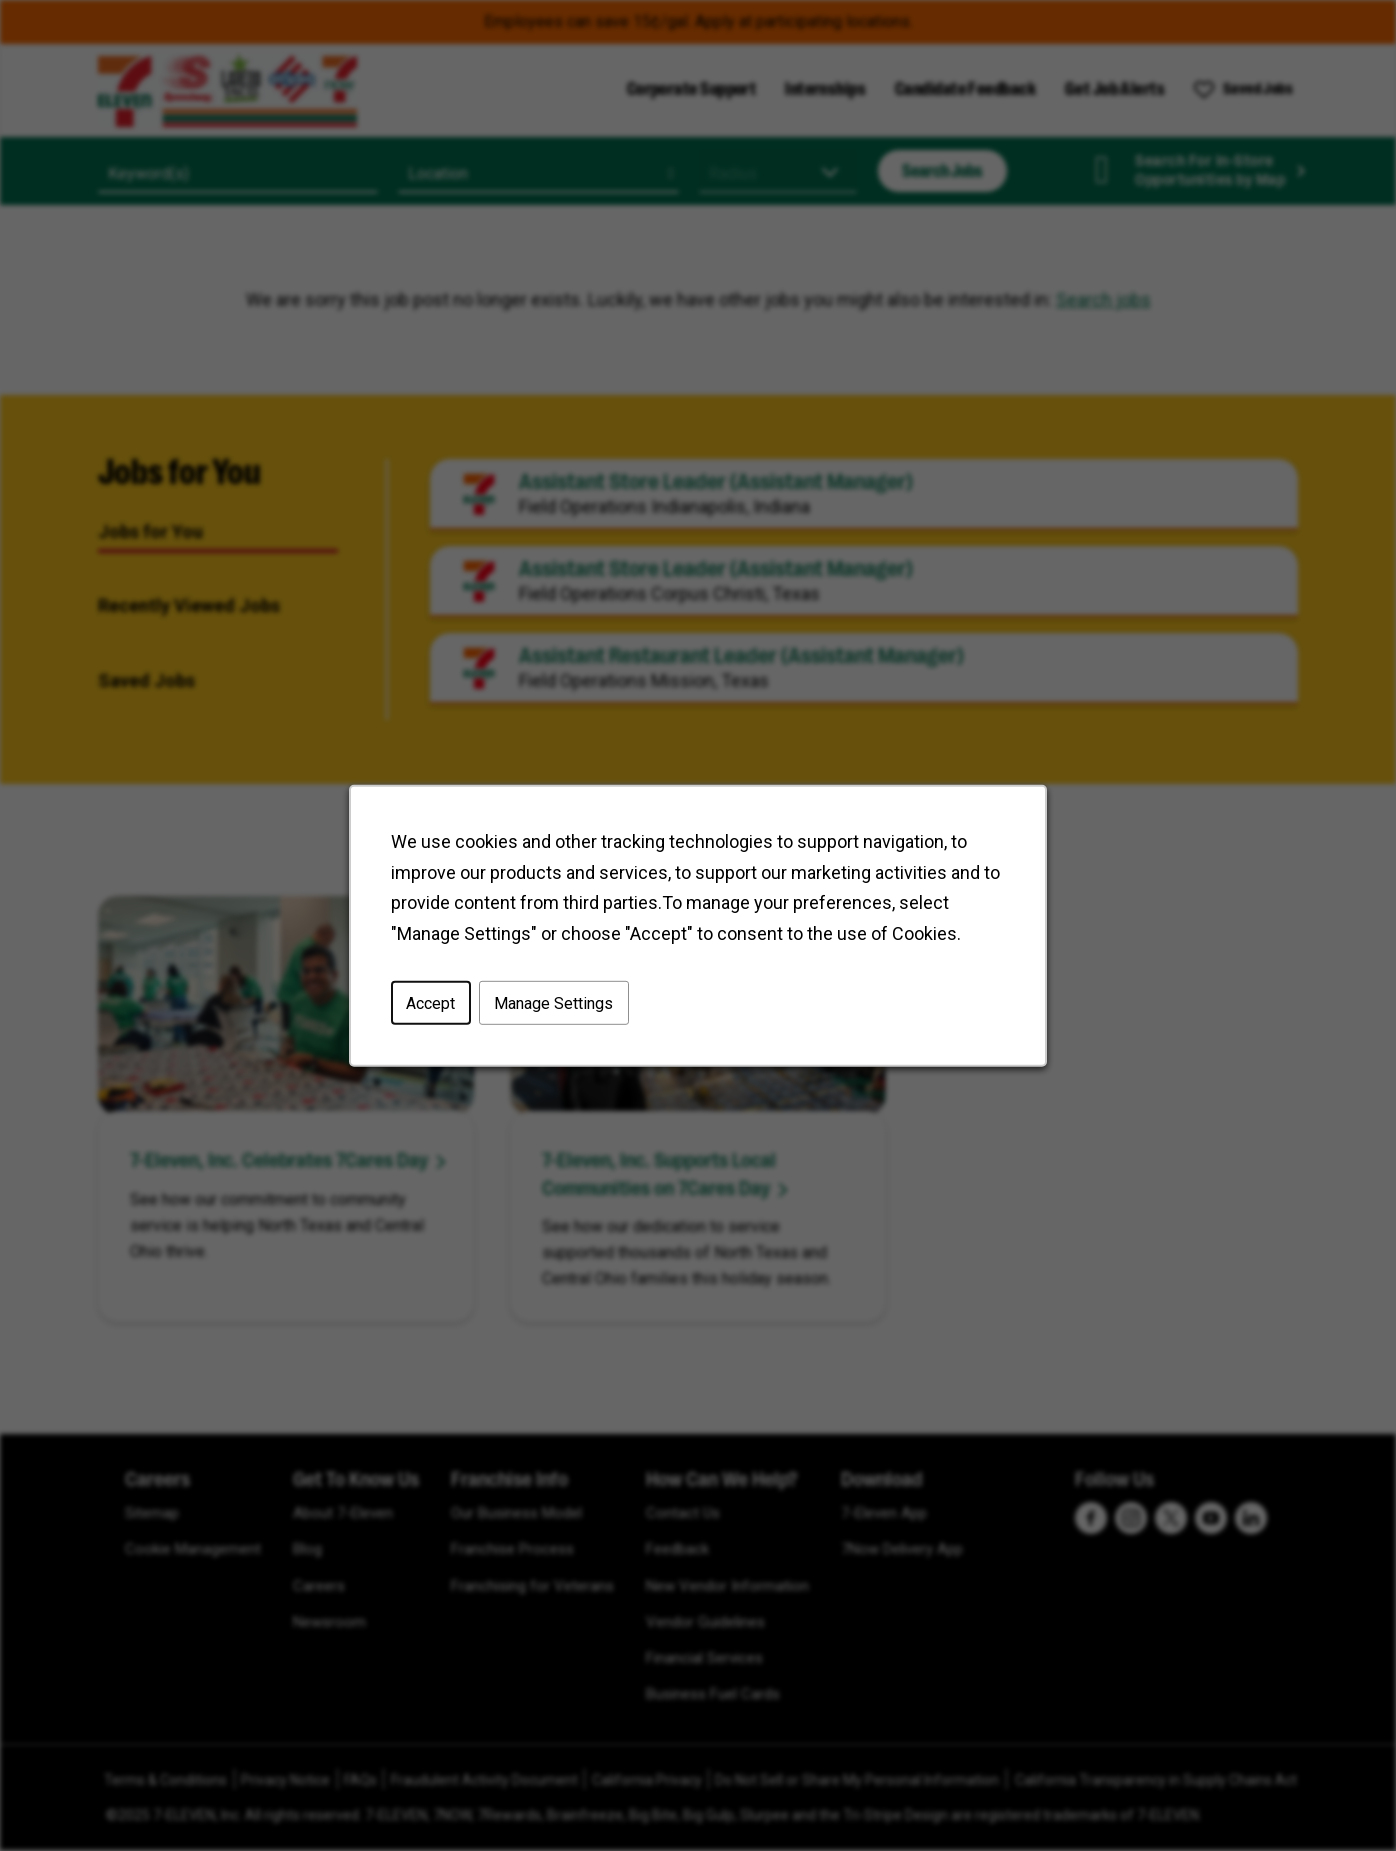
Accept (434, 1004)
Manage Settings (555, 1004)
